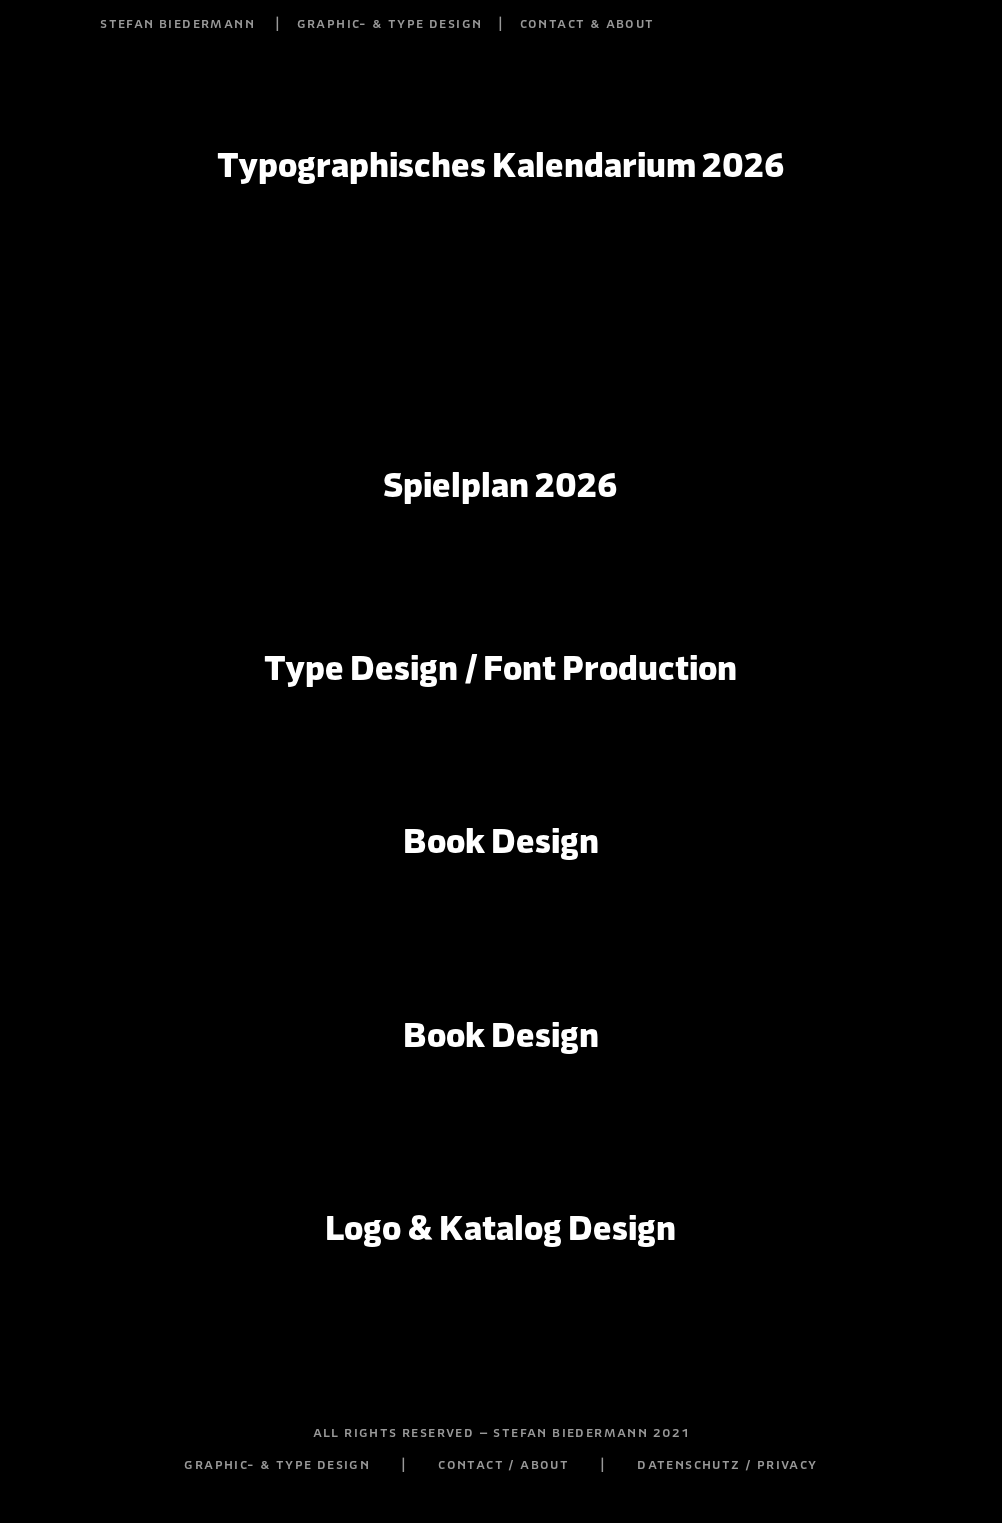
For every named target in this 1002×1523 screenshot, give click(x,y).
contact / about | (537, 1464)
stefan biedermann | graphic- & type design (291, 23)
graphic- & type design (277, 1464)
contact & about (587, 23)
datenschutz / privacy (727, 1464)
